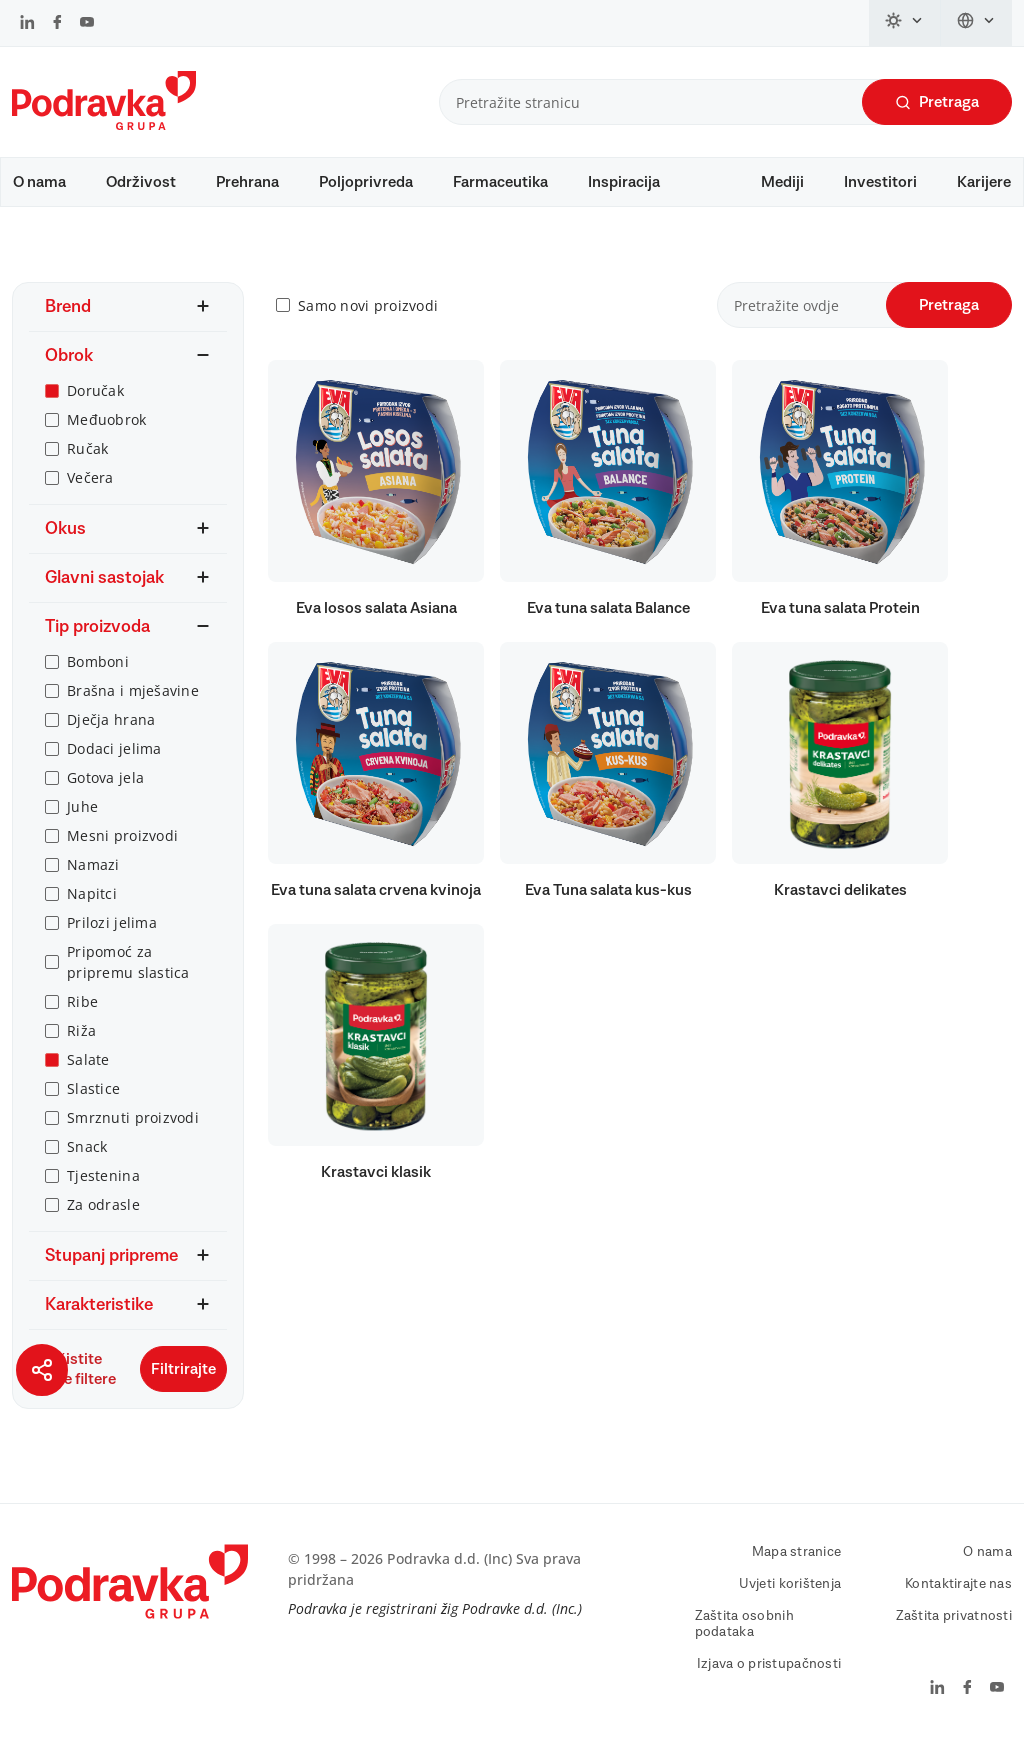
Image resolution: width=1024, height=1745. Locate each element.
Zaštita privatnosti (954, 1616)
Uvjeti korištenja (790, 1584)
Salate (88, 1059)
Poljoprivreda (366, 182)
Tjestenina (103, 1175)
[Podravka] (104, 125)
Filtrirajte (183, 1369)
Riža (81, 1030)
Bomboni (98, 661)
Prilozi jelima (112, 922)
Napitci (92, 893)
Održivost (141, 182)
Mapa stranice (797, 1552)
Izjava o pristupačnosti (769, 1664)
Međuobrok (107, 419)
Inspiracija (624, 182)
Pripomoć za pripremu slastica (128, 962)
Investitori (880, 182)
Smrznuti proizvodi (133, 1117)
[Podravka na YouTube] (87, 24)
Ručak (87, 448)
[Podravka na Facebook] (57, 24)
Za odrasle (103, 1204)
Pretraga (937, 102)
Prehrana (247, 182)
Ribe (82, 1001)
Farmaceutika (500, 182)
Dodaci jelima (114, 748)
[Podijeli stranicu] (42, 1370)
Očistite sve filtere (72, 1369)
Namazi (93, 864)
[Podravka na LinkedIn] (27, 24)
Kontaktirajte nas (958, 1584)
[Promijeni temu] (905, 23)
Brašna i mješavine (133, 690)
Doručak (95, 390)
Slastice (93, 1088)
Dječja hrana (111, 719)
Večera (90, 477)
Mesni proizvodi (122, 835)
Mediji (782, 182)
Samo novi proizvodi (368, 305)
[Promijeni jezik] (976, 23)
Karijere (984, 182)
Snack (87, 1146)
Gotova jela (105, 777)
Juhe (82, 806)
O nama (39, 182)
